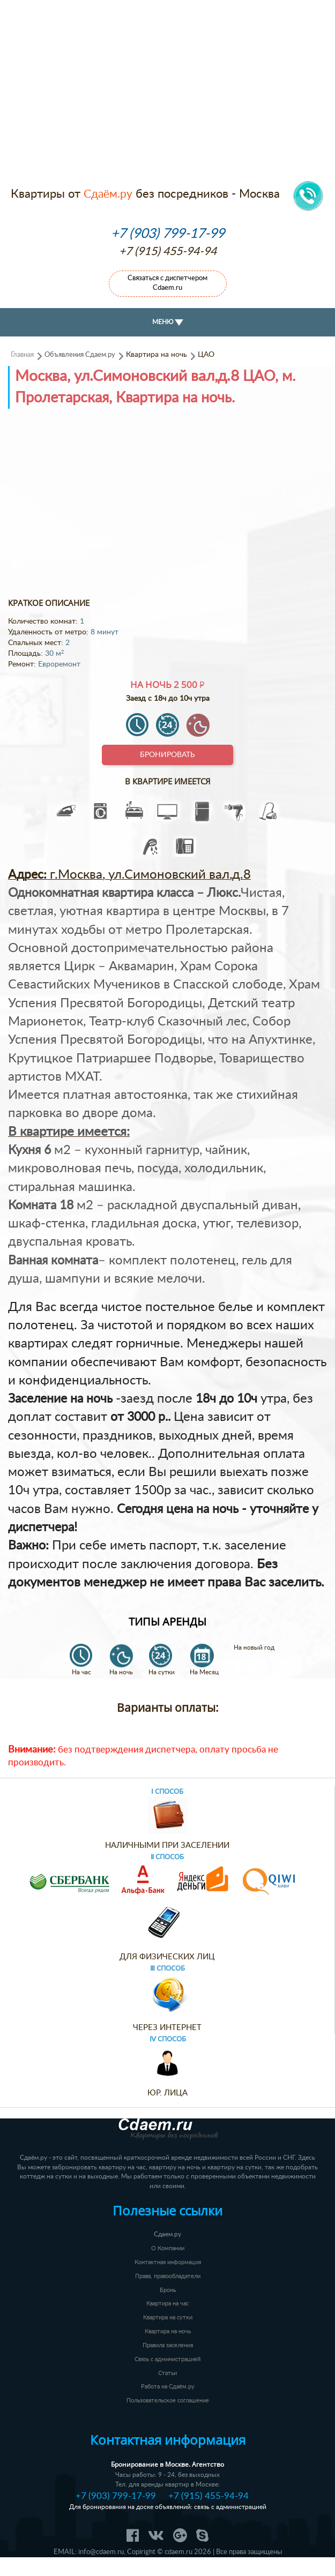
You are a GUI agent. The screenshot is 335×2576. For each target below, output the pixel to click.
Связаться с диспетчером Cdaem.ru (167, 283)
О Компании (167, 2248)
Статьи (167, 2373)
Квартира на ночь (168, 2331)
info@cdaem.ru (101, 2552)
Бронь (168, 2290)
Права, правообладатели (167, 2276)
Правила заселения (168, 2345)
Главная (22, 354)
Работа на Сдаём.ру (168, 2387)
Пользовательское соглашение (167, 2400)
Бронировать (167, 755)
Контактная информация (168, 2262)
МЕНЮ (167, 322)
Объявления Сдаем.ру (79, 354)
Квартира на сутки (167, 2317)
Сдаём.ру (108, 194)
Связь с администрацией (167, 2359)
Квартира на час (167, 2304)
